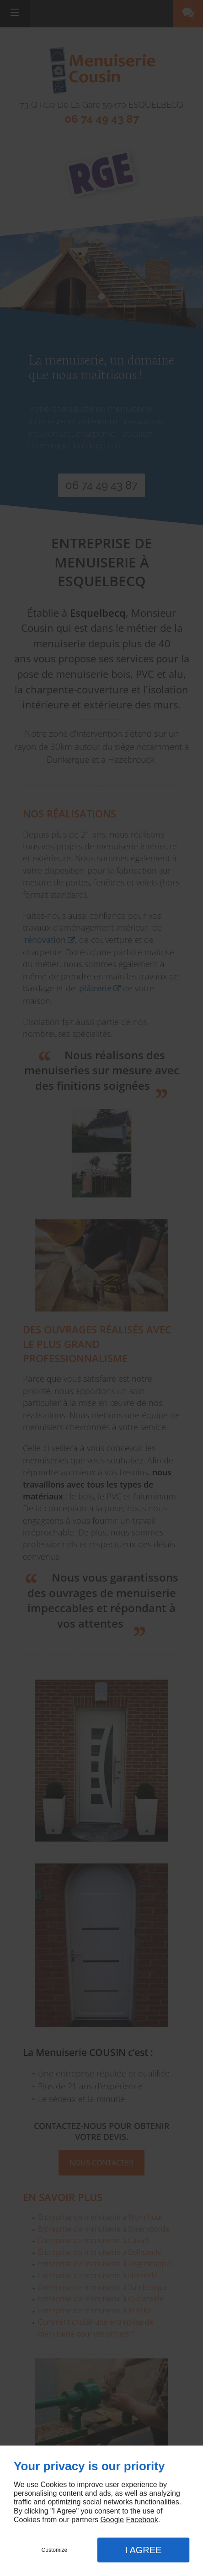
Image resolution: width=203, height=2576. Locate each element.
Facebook (142, 2520)
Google (112, 2520)
